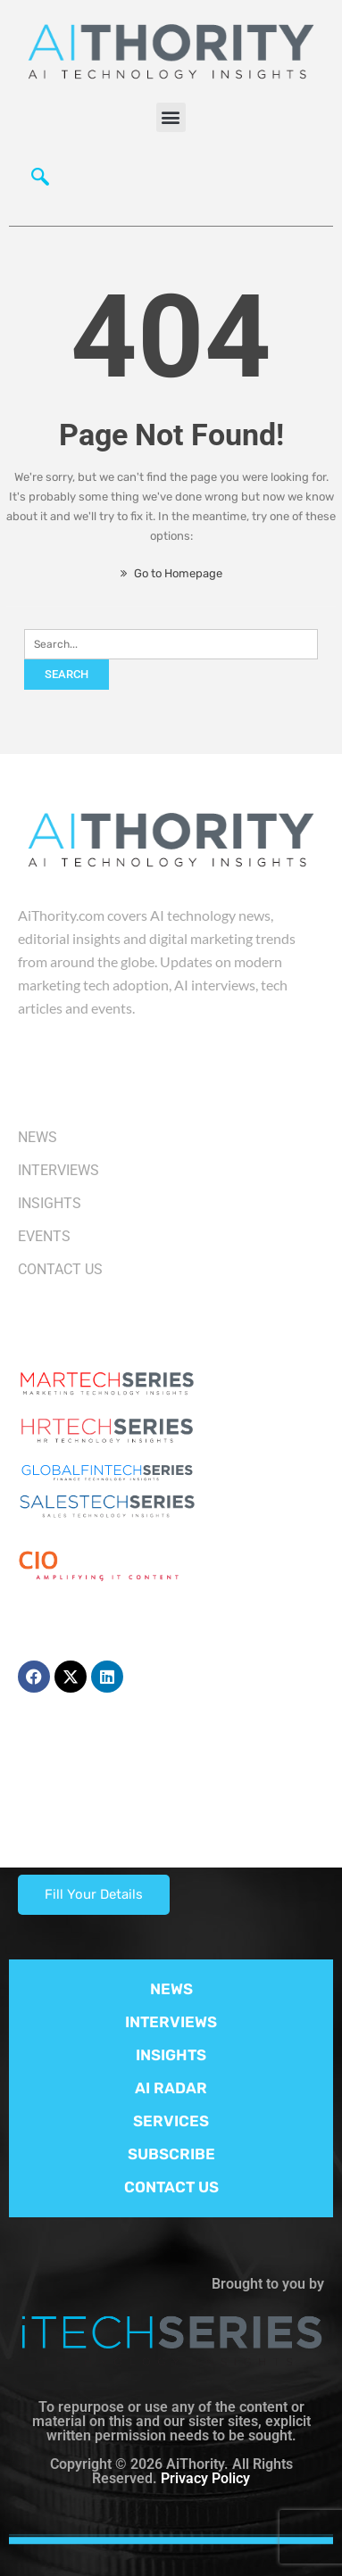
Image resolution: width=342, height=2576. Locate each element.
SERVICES (171, 2121)
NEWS (171, 1989)
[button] (171, 117)
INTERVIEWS (171, 2022)
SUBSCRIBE (171, 2154)
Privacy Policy (205, 2478)
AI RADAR (171, 2088)
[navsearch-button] (40, 181)
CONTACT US (171, 2187)
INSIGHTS (171, 2055)
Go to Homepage (171, 573)
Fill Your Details (94, 1894)
